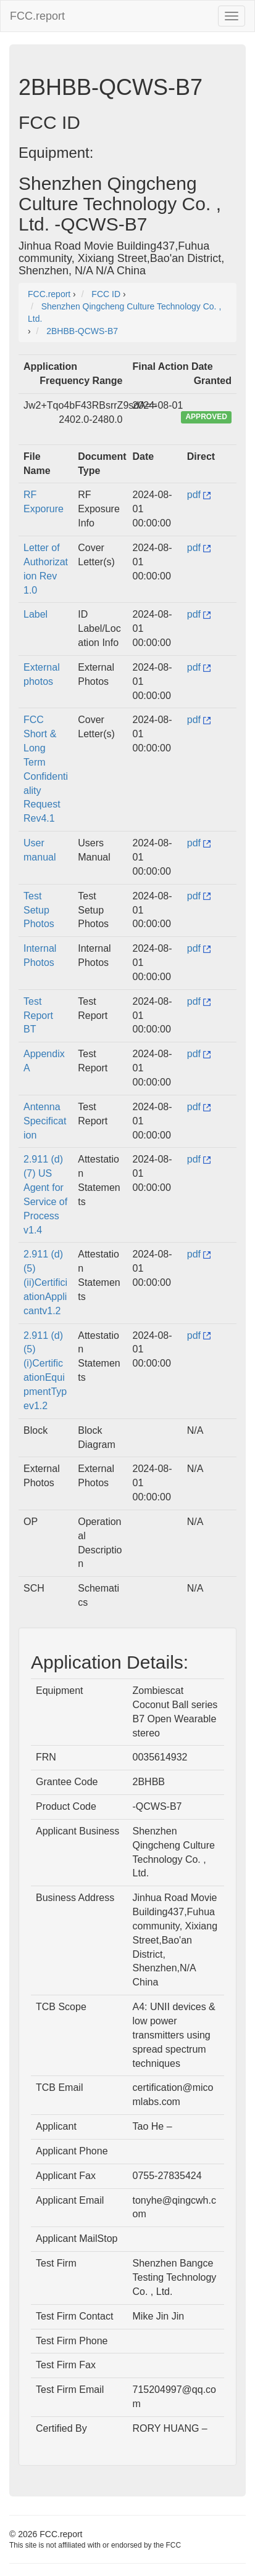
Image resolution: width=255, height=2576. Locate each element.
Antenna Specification (44, 1121)
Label (35, 614)
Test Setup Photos (38, 910)
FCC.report (37, 16)
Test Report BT (38, 1015)
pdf (199, 494)
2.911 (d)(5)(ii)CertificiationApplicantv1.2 (45, 1282)
